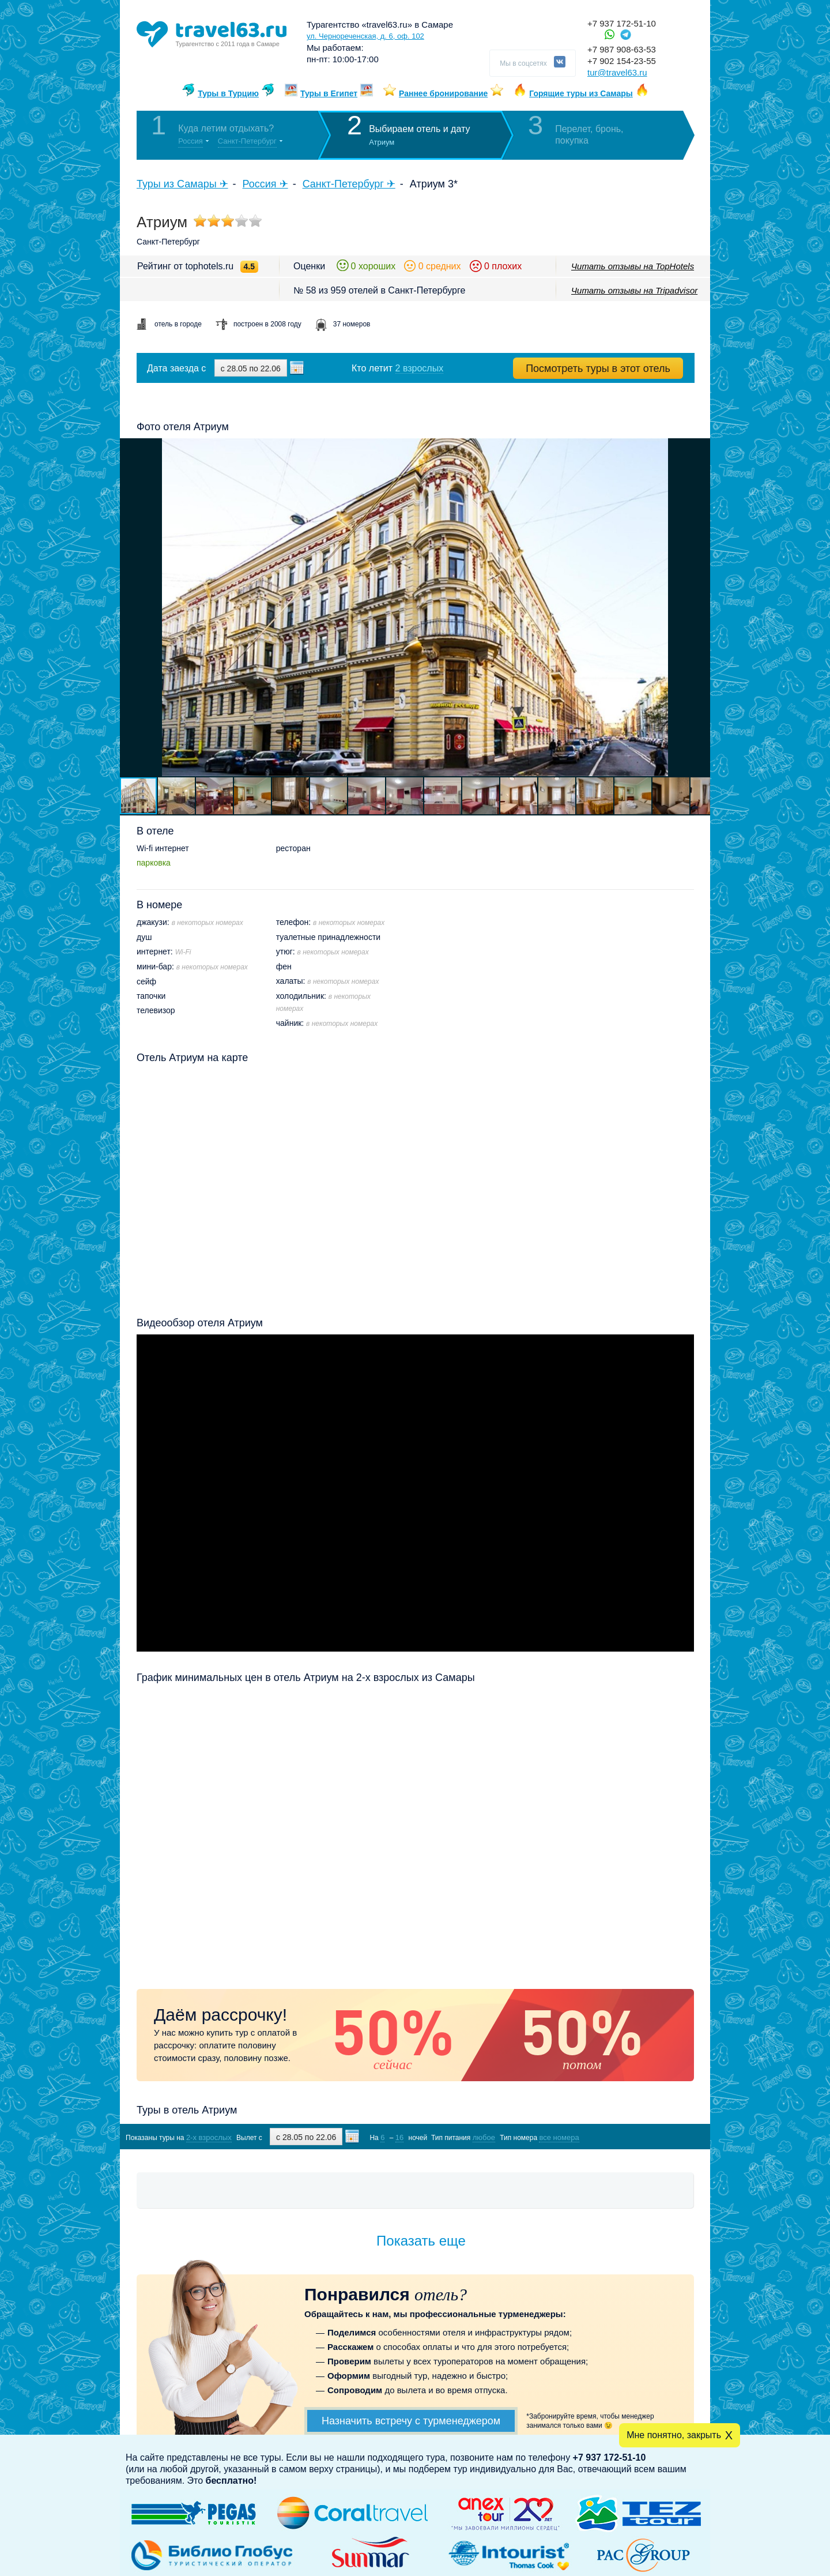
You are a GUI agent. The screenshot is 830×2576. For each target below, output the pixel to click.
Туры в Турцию (228, 93)
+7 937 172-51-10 (621, 23)
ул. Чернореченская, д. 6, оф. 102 (365, 36)
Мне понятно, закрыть (674, 2435)
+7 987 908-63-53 (621, 49)
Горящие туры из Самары (581, 93)
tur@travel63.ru (617, 72)
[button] (700, 607)
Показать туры (633, 2137)
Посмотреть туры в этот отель (598, 368)
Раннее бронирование (443, 93)
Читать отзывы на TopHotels (632, 266)
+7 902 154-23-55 (621, 61)
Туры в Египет (328, 93)
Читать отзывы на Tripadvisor (634, 290)
